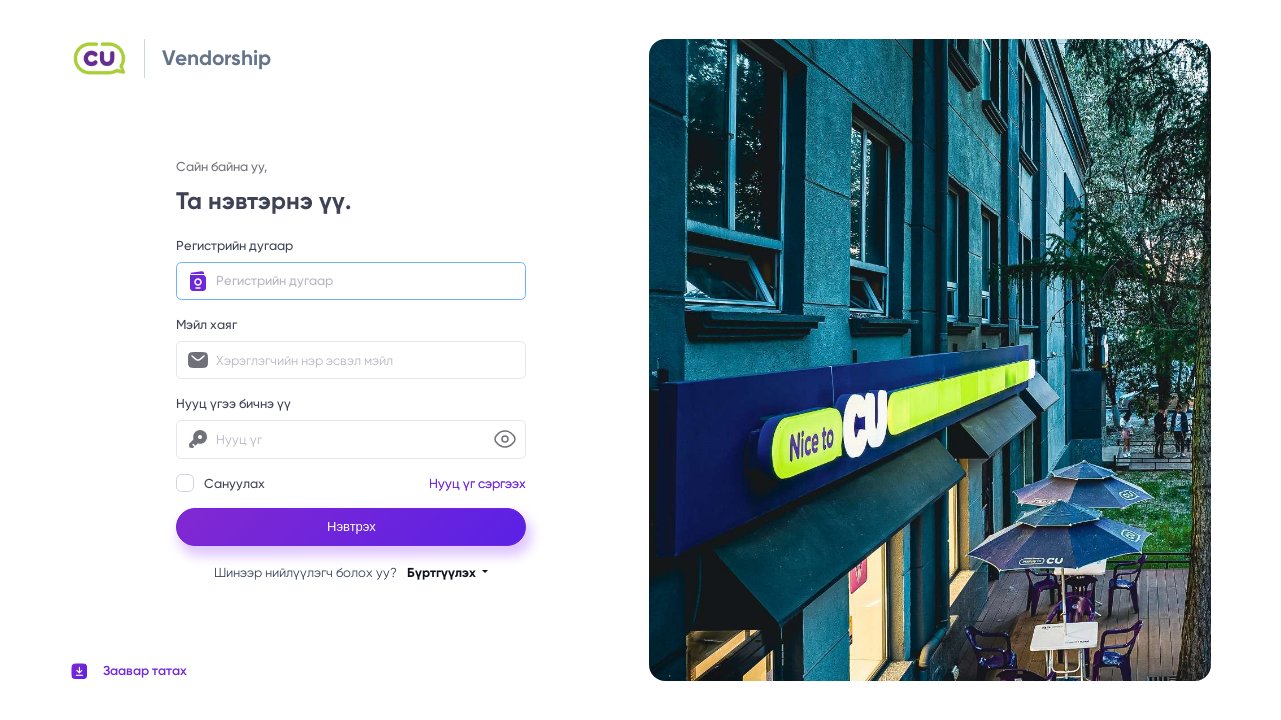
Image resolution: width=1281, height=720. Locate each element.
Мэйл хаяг (206, 324)
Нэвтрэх (351, 526)
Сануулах (220, 483)
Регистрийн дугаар (234, 245)
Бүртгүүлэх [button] (443, 572)
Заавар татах (145, 670)
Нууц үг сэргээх (477, 483)
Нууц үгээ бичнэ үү (233, 403)
